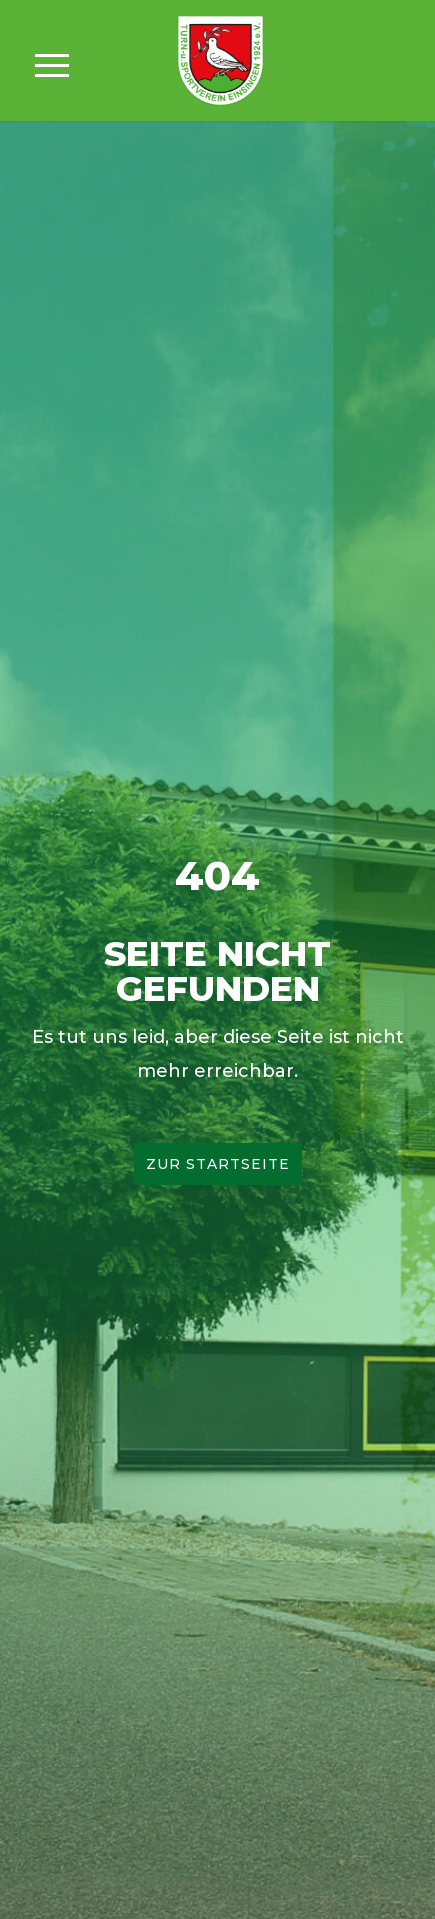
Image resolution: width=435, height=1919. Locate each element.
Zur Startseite (218, 1164)
